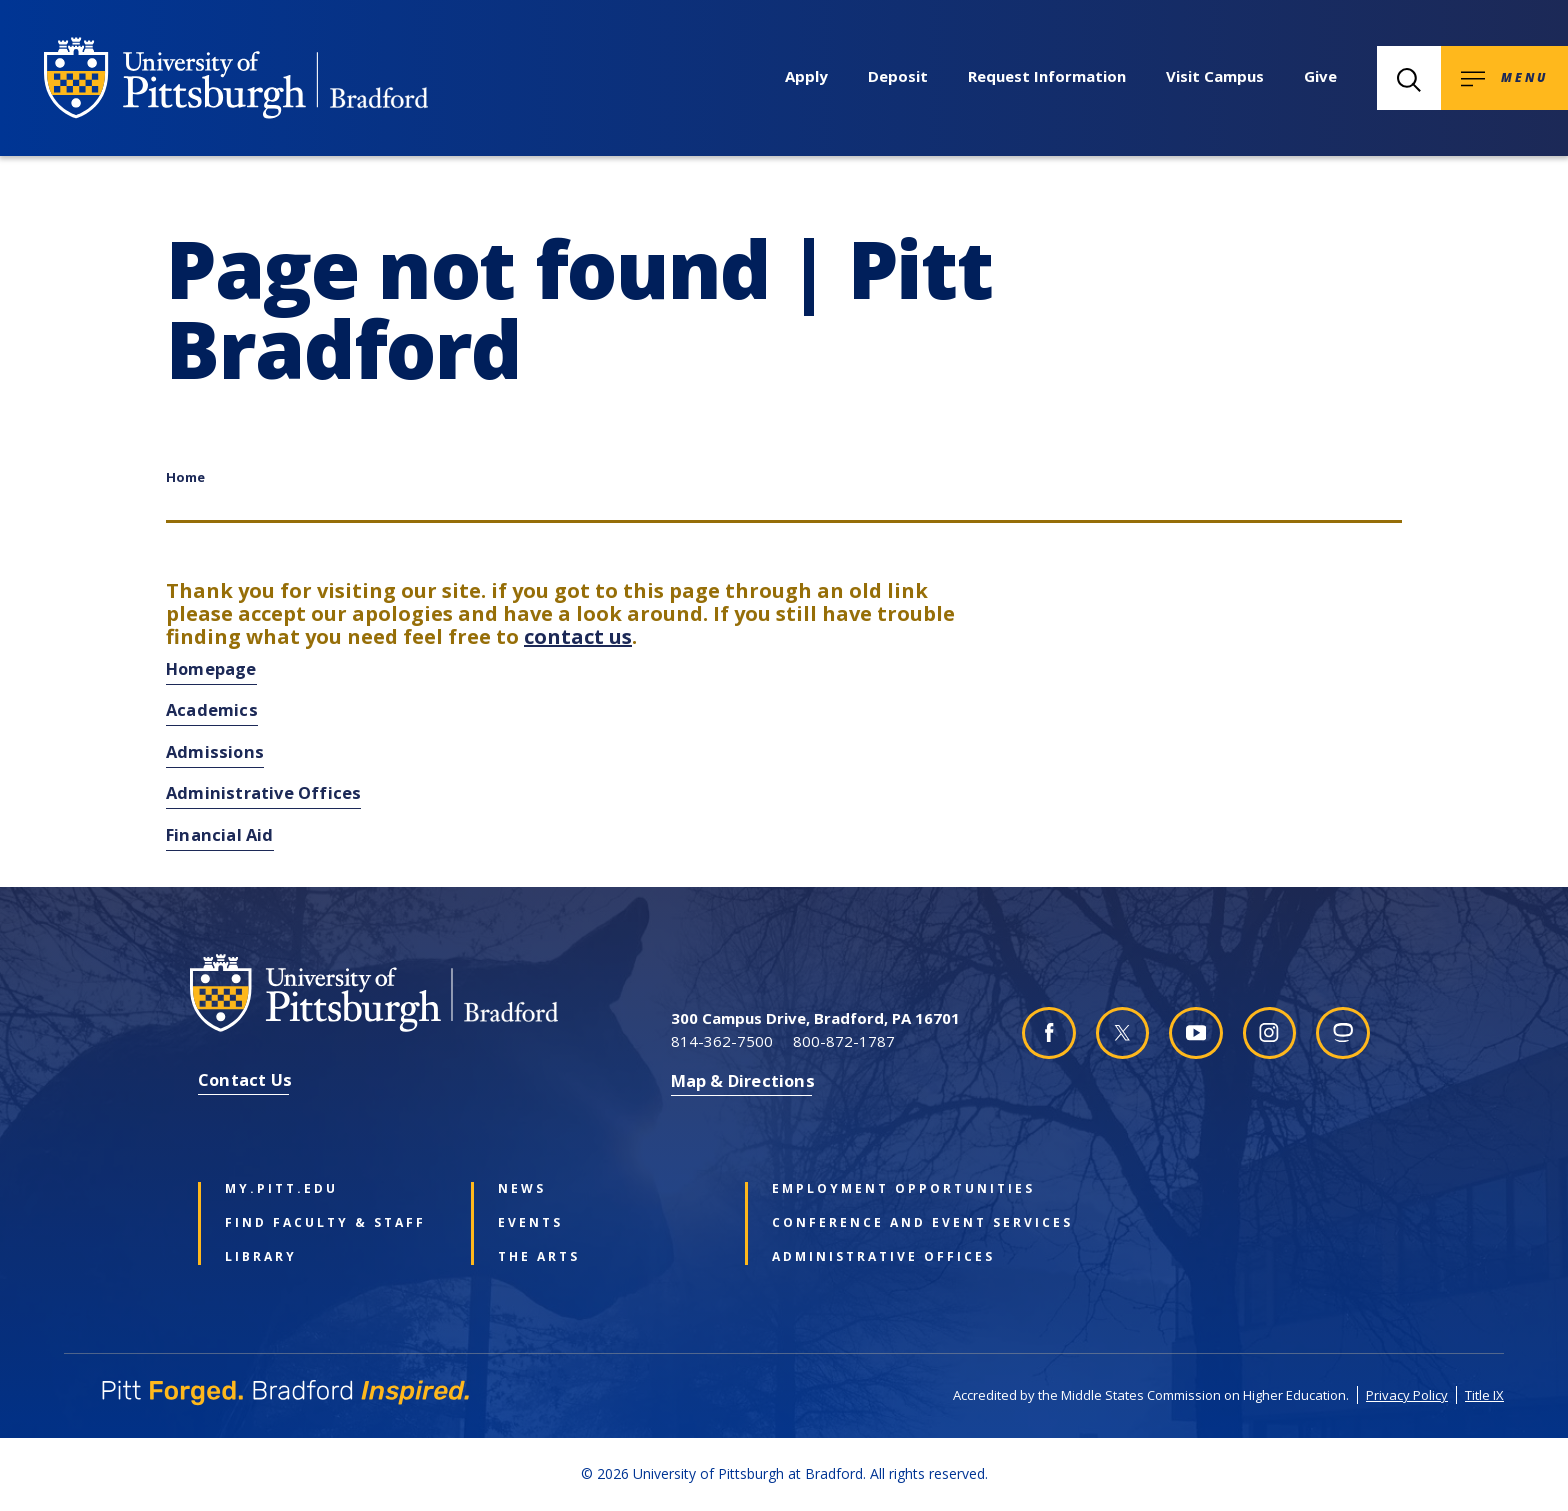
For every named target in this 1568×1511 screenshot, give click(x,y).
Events (530, 1223)
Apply (806, 76)
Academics (212, 709)
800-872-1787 (844, 1041)
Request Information (1047, 76)
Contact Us (245, 1079)
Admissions (215, 751)
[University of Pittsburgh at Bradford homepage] (236, 78)
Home (185, 477)
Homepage (211, 668)
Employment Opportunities (879, 1189)
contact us (578, 636)
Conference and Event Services (879, 1223)
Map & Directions (743, 1080)
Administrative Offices (263, 792)
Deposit (898, 76)
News (522, 1189)
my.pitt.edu (281, 1189)
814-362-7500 (722, 1041)
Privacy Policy (1407, 1395)
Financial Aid (220, 834)
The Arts (539, 1257)
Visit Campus (1215, 76)
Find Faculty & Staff (325, 1223)
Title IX (1484, 1395)
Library (261, 1257)
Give (1320, 76)
